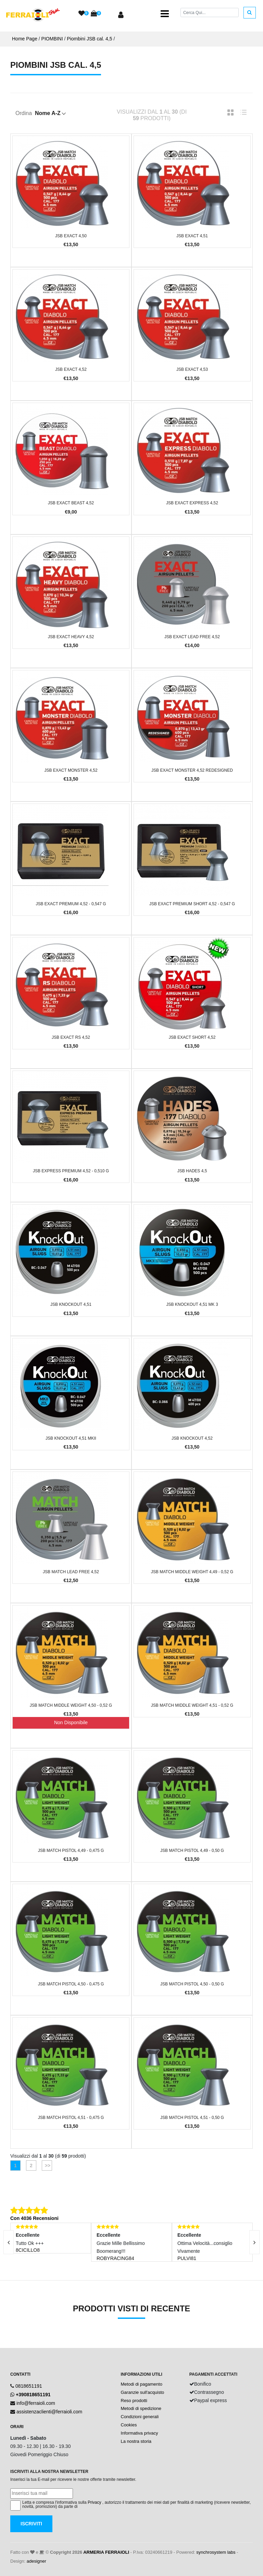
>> (46, 2165)
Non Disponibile (71, 1722)
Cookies (129, 2424)
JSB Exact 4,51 (192, 235)
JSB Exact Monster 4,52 (70, 770)
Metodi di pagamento (141, 2384)
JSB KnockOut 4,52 (192, 1438)
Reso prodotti (134, 2400)
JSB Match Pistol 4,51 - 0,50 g (192, 2117)
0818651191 (28, 2386)
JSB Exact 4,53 (192, 369)
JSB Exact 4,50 (71, 235)
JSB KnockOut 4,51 (70, 1304)
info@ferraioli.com (35, 2403)
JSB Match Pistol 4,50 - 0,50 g (192, 1984)
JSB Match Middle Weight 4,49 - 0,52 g (192, 1571)
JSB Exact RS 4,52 (71, 1037)
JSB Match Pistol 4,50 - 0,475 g (71, 1984)
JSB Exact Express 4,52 (192, 503)
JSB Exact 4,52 (71, 369)
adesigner (36, 2561)
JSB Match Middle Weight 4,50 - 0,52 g (71, 1705)
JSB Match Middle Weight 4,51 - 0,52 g (192, 1705)
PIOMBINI (52, 38)
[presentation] (254, 2242)
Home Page (24, 38)
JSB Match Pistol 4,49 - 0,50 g (192, 1850)
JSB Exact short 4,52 (192, 1037)
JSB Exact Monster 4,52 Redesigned (192, 770)
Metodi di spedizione (141, 2408)
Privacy (94, 2502)
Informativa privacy (139, 2433)
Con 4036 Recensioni (34, 2218)
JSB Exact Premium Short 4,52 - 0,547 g (192, 903)
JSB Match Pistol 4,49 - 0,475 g (71, 1850)
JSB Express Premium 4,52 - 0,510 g (71, 1171)
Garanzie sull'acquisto (142, 2392)
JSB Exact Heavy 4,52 (71, 636)
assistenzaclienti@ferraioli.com (49, 2411)
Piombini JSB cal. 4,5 (89, 38)
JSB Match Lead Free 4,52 (71, 1571)
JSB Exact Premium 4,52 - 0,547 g (71, 903)
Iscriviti (31, 2523)
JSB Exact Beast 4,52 (71, 503)
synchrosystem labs (215, 2552)
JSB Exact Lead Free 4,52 (192, 636)
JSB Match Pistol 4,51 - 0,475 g (71, 2117)
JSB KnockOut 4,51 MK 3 (192, 1304)
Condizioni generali (140, 2416)
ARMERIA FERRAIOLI (106, 2552)
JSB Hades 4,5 (192, 1171)
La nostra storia (136, 2441)
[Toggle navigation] (165, 14)
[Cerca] (209, 12)
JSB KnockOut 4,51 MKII (71, 1438)
